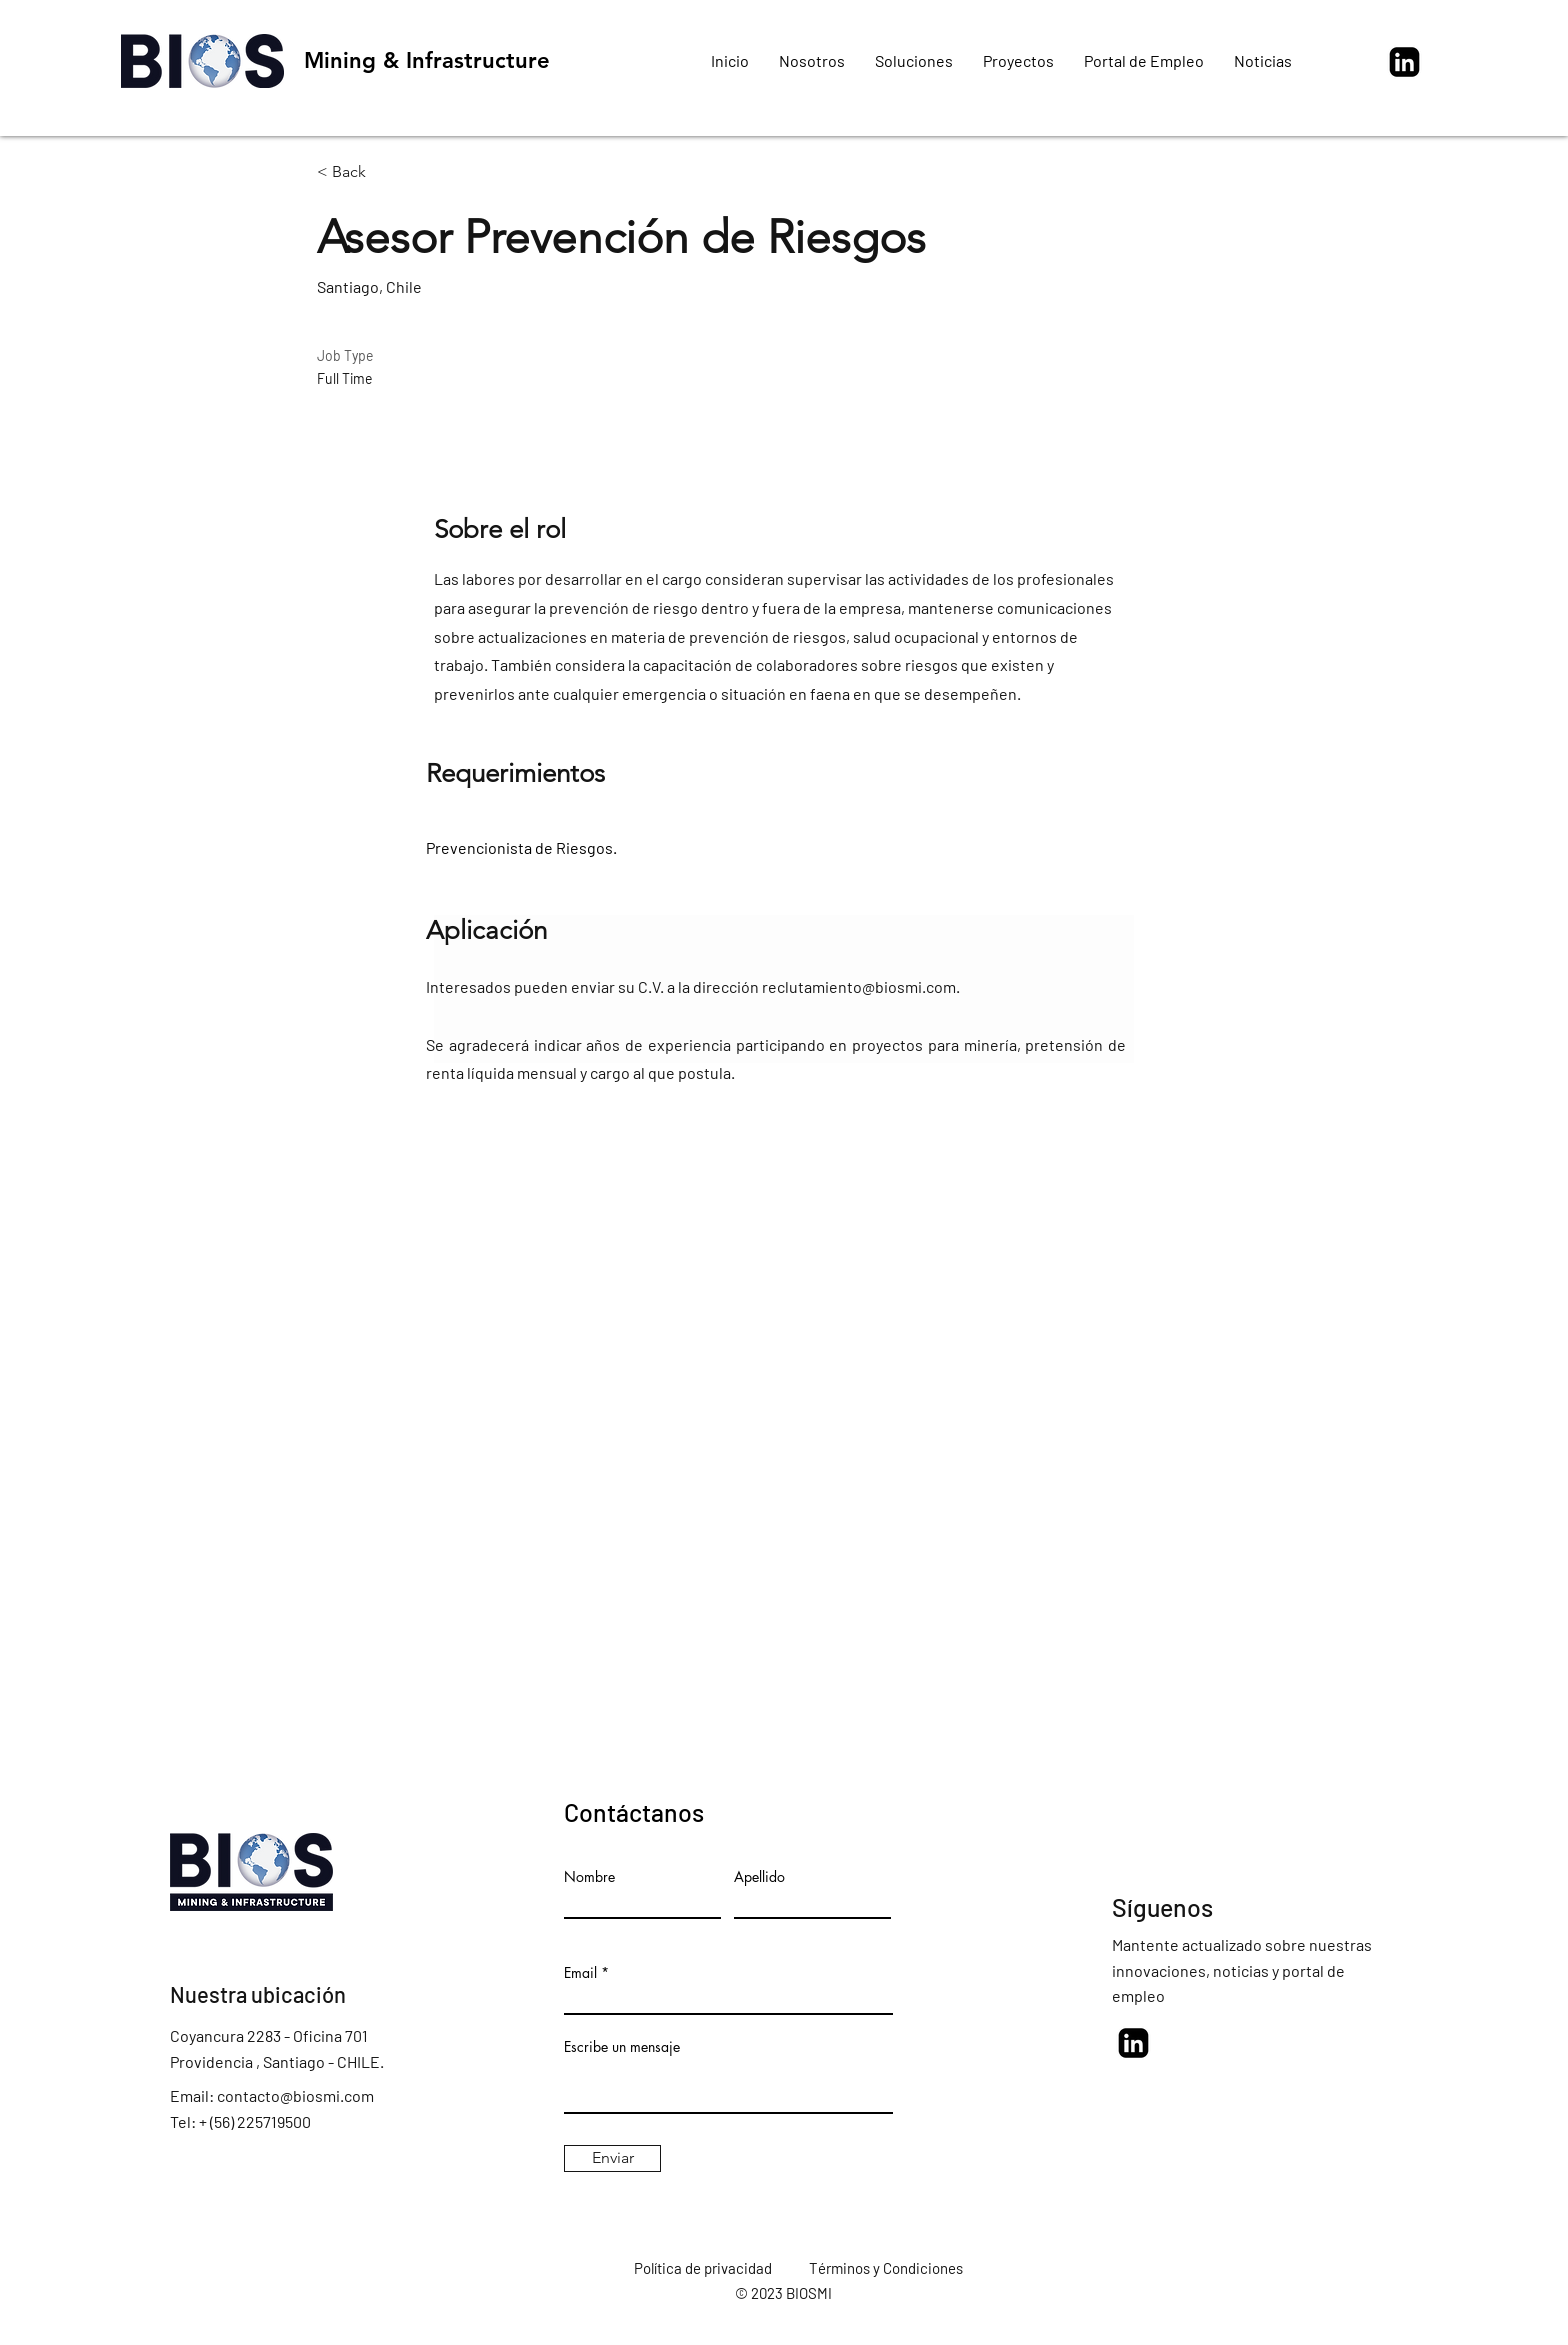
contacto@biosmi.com (295, 2095)
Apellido (759, 1877)
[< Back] (388, 172)
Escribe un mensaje (622, 2047)
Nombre (589, 1877)
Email (580, 1973)
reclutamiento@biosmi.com (859, 986)
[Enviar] (612, 2158)
